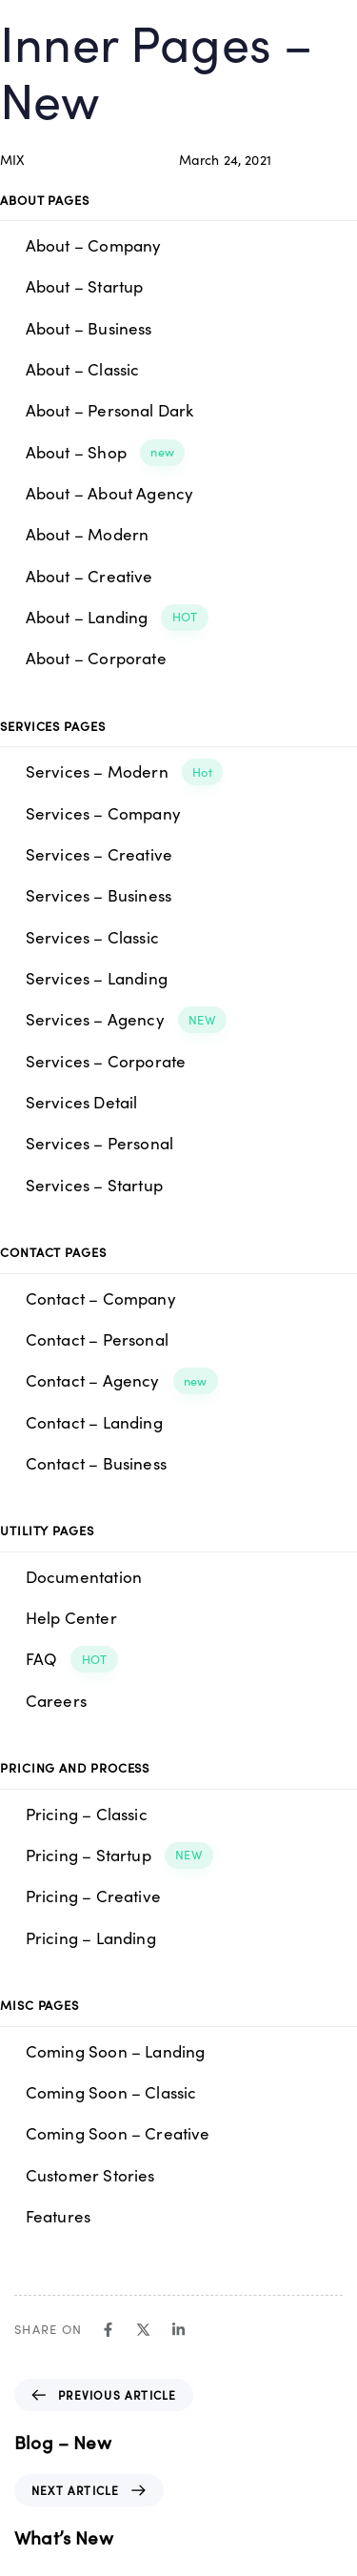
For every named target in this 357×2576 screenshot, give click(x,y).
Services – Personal (99, 1142)
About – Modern (87, 533)
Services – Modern (125, 772)
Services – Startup (94, 1184)
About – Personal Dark (110, 409)
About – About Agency (110, 492)
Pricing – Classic (87, 1813)
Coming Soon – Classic (111, 2091)
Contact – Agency (122, 1381)
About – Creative (89, 575)
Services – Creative (99, 853)
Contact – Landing (94, 1421)
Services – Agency (127, 1019)
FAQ (72, 1659)
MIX (13, 159)
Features (58, 2215)
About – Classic (83, 368)
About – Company (94, 244)
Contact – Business (96, 1462)
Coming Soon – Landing (116, 2050)
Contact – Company (101, 1298)
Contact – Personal (97, 1339)
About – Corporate (96, 657)
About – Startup (85, 285)
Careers (56, 1700)
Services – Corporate (106, 1060)
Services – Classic (92, 936)
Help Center (71, 1617)
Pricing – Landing (91, 1937)
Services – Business (98, 894)
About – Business (89, 327)
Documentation (84, 1576)
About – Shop (106, 452)
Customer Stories (90, 2174)
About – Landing (117, 617)
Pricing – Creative (93, 1895)
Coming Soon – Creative (118, 2132)
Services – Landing (97, 977)
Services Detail (82, 1101)
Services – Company (103, 812)
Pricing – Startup (120, 1855)
